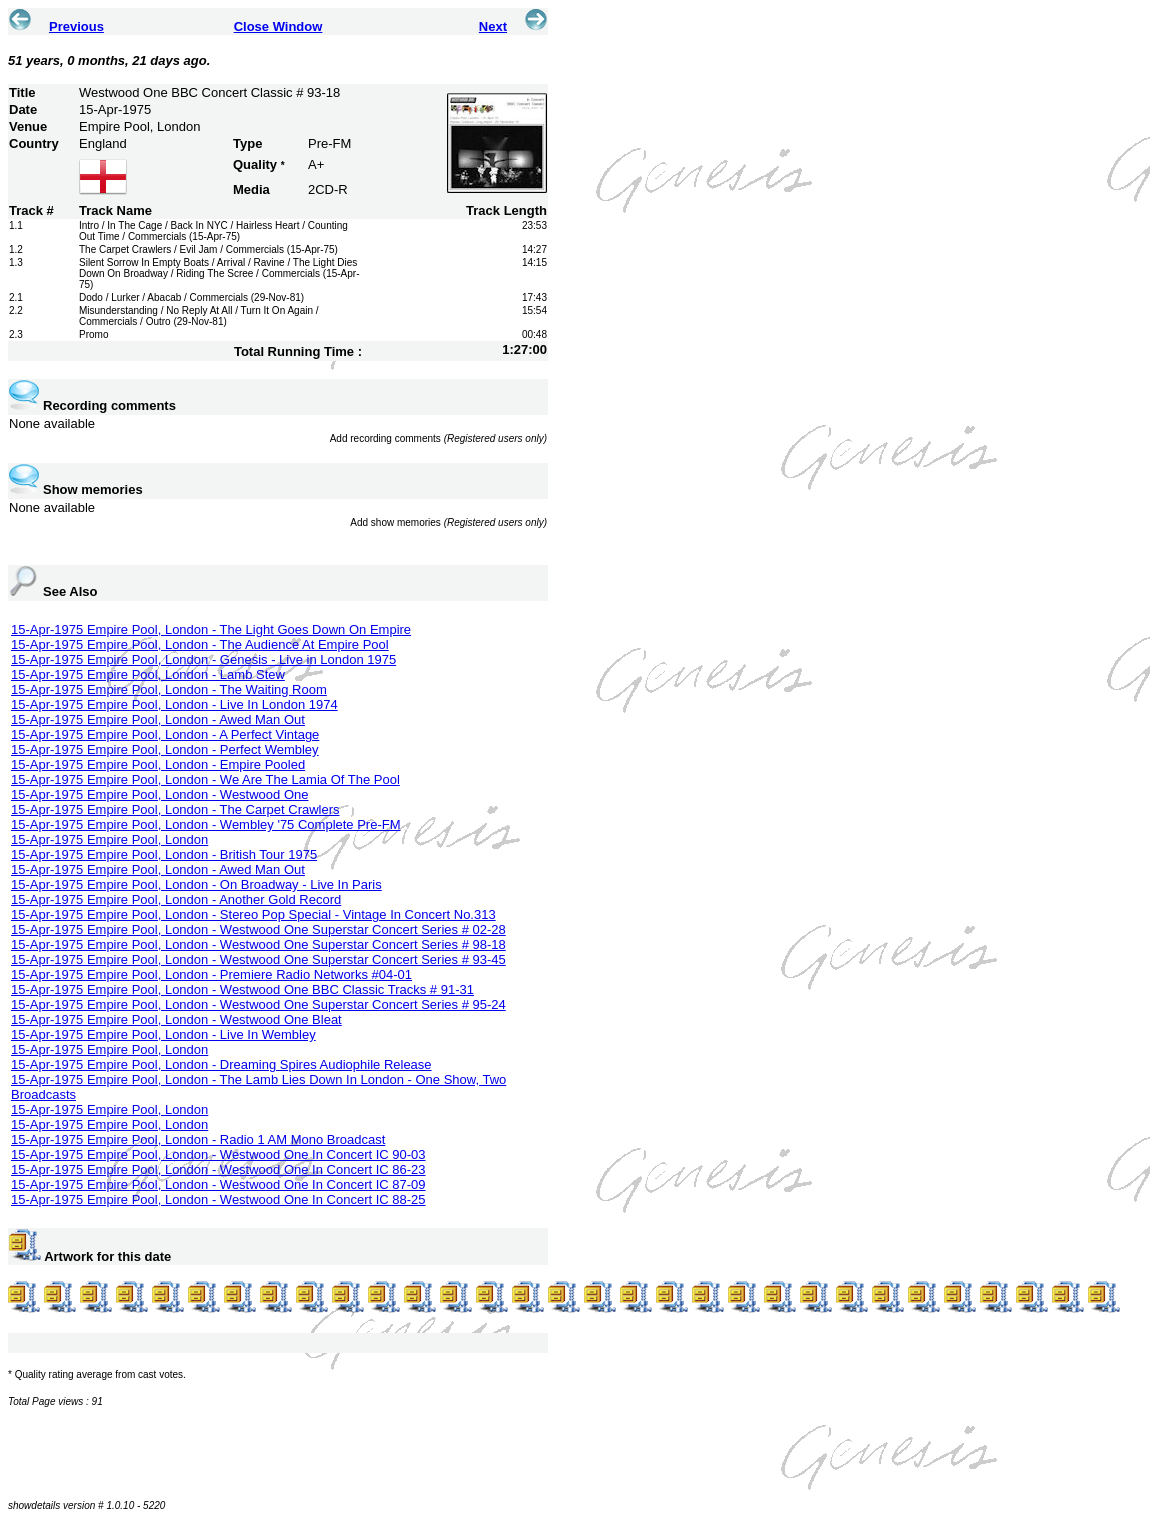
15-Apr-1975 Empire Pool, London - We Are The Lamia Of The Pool (205, 779)
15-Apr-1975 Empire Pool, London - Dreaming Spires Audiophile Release (221, 1064)
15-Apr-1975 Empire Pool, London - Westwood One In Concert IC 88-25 (218, 1199)
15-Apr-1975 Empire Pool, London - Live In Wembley (163, 1034)
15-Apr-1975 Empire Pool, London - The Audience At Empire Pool (200, 644)
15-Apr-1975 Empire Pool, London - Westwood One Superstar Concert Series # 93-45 (258, 959)
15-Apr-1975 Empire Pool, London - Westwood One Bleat (176, 1019)
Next (493, 26)
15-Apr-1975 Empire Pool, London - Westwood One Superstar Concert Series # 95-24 (258, 1004)
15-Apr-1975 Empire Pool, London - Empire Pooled (158, 764)
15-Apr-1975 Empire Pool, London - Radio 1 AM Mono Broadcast (198, 1139)
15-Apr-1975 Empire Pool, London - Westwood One (159, 794)
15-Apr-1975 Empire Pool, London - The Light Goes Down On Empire (211, 629)
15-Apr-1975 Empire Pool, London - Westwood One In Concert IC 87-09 (218, 1184)
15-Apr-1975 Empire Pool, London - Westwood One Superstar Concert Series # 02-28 (258, 929)
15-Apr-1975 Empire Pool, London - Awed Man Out (158, 719)
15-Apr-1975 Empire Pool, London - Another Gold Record (176, 899)
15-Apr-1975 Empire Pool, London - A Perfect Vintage (165, 734)
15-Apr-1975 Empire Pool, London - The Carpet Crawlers (175, 809)
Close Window (278, 26)
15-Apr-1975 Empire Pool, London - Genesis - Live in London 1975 (203, 659)
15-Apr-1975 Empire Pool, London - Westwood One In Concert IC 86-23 (218, 1169)
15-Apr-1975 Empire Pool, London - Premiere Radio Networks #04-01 (211, 974)
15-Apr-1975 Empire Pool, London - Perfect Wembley (165, 749)
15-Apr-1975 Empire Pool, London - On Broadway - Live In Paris (196, 884)
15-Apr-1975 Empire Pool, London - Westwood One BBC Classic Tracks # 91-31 (242, 989)
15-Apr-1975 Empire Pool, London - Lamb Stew (148, 674)
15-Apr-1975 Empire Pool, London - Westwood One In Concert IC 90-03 (218, 1154)
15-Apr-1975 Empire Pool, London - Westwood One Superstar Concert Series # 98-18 (258, 944)
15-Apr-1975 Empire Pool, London (109, 839)
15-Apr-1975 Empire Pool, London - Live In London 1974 (174, 704)
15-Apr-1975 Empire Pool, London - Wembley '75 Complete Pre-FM (206, 824)
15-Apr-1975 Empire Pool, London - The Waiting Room (169, 689)
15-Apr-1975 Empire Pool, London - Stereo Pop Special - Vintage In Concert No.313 (253, 914)
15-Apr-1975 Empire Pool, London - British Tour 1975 (164, 854)
